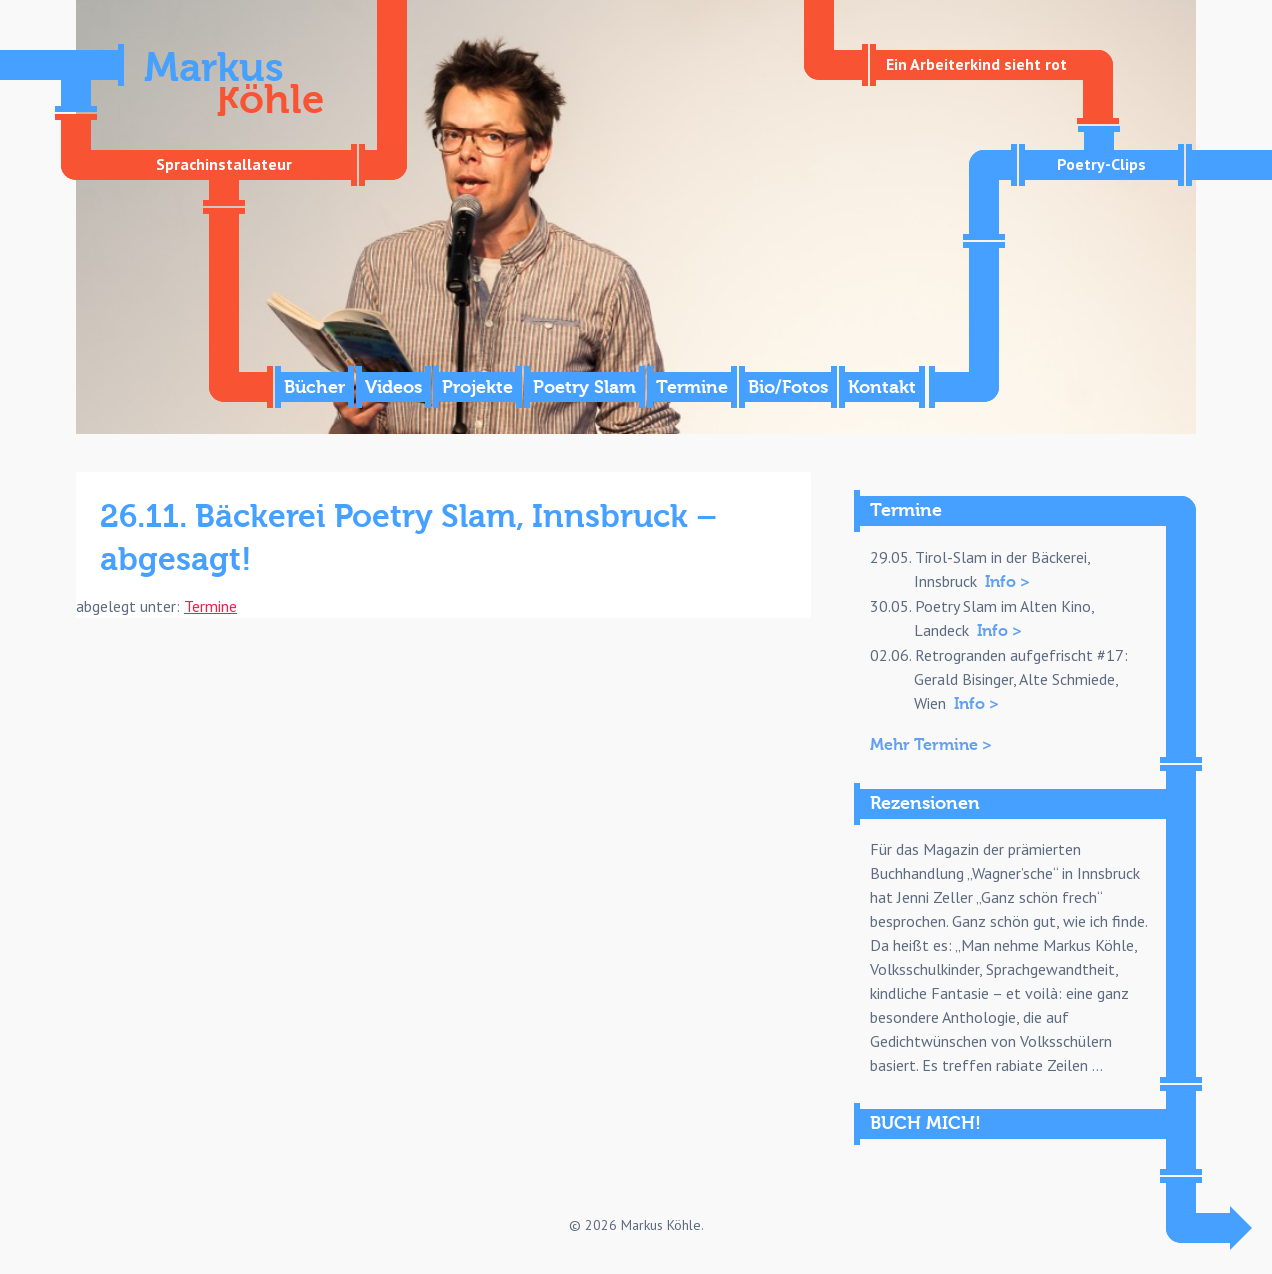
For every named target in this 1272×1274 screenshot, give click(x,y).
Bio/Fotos (788, 387)
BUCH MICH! (925, 1123)
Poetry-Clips (1101, 164)
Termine (692, 387)
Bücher (314, 387)
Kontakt (882, 387)
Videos (393, 387)
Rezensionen (925, 803)
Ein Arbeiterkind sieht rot (976, 64)
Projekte (477, 387)
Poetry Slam (584, 387)
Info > (1007, 582)
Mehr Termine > (931, 745)
